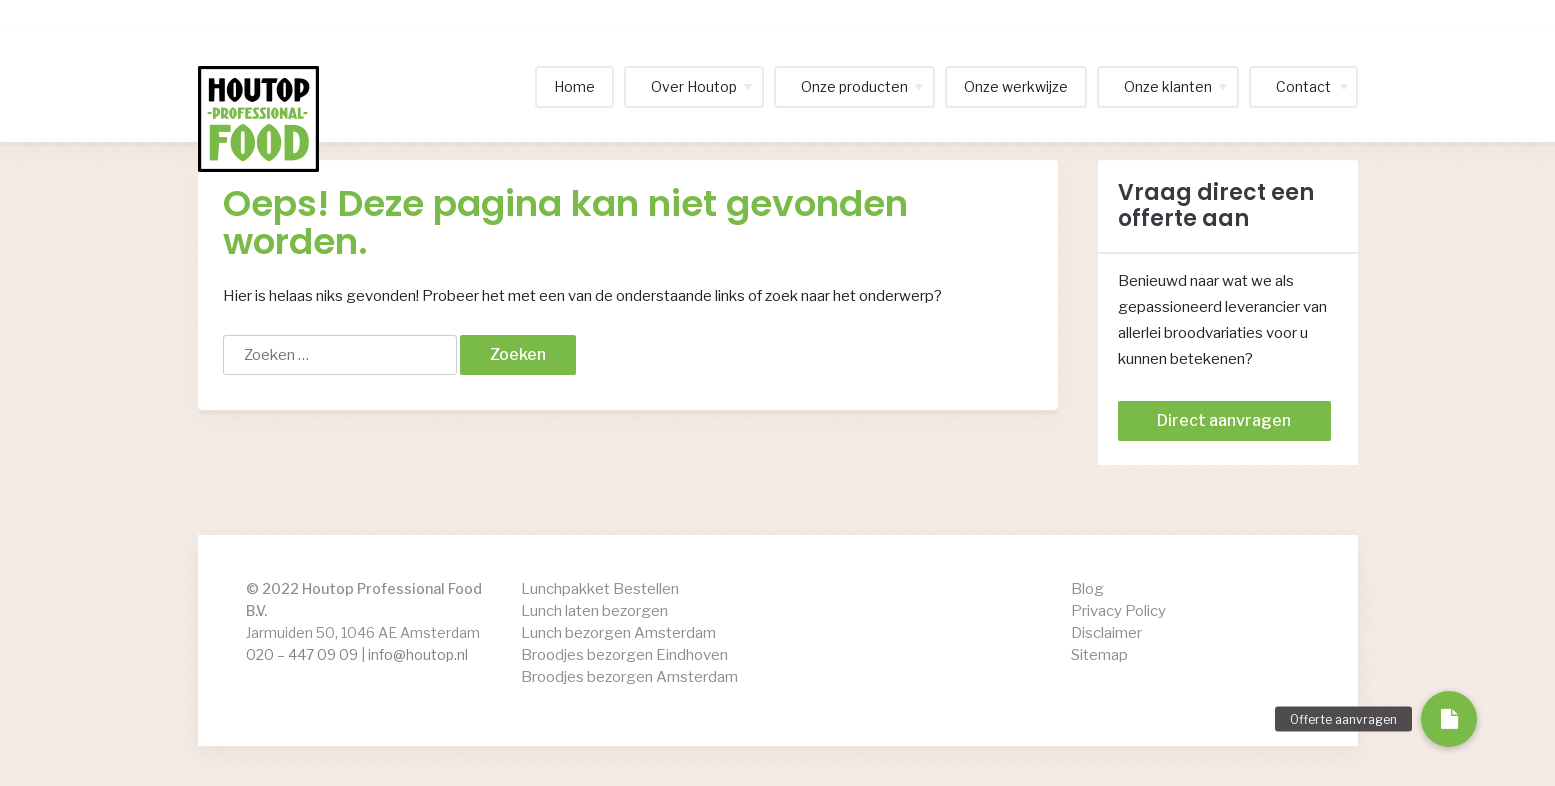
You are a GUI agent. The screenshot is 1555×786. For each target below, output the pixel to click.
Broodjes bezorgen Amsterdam (629, 677)
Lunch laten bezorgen (594, 611)
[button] (1449, 719)
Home (574, 86)
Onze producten (854, 86)
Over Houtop (694, 86)
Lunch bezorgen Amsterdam (618, 633)
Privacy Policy (1118, 611)
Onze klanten (1168, 86)
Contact (1303, 86)
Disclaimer (1106, 633)
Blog (1087, 589)
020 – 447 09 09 (302, 654)
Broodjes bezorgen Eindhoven (624, 655)
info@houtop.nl (418, 654)
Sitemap (1099, 655)
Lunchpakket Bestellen (600, 589)
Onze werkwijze (1016, 86)
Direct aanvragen (1224, 420)
